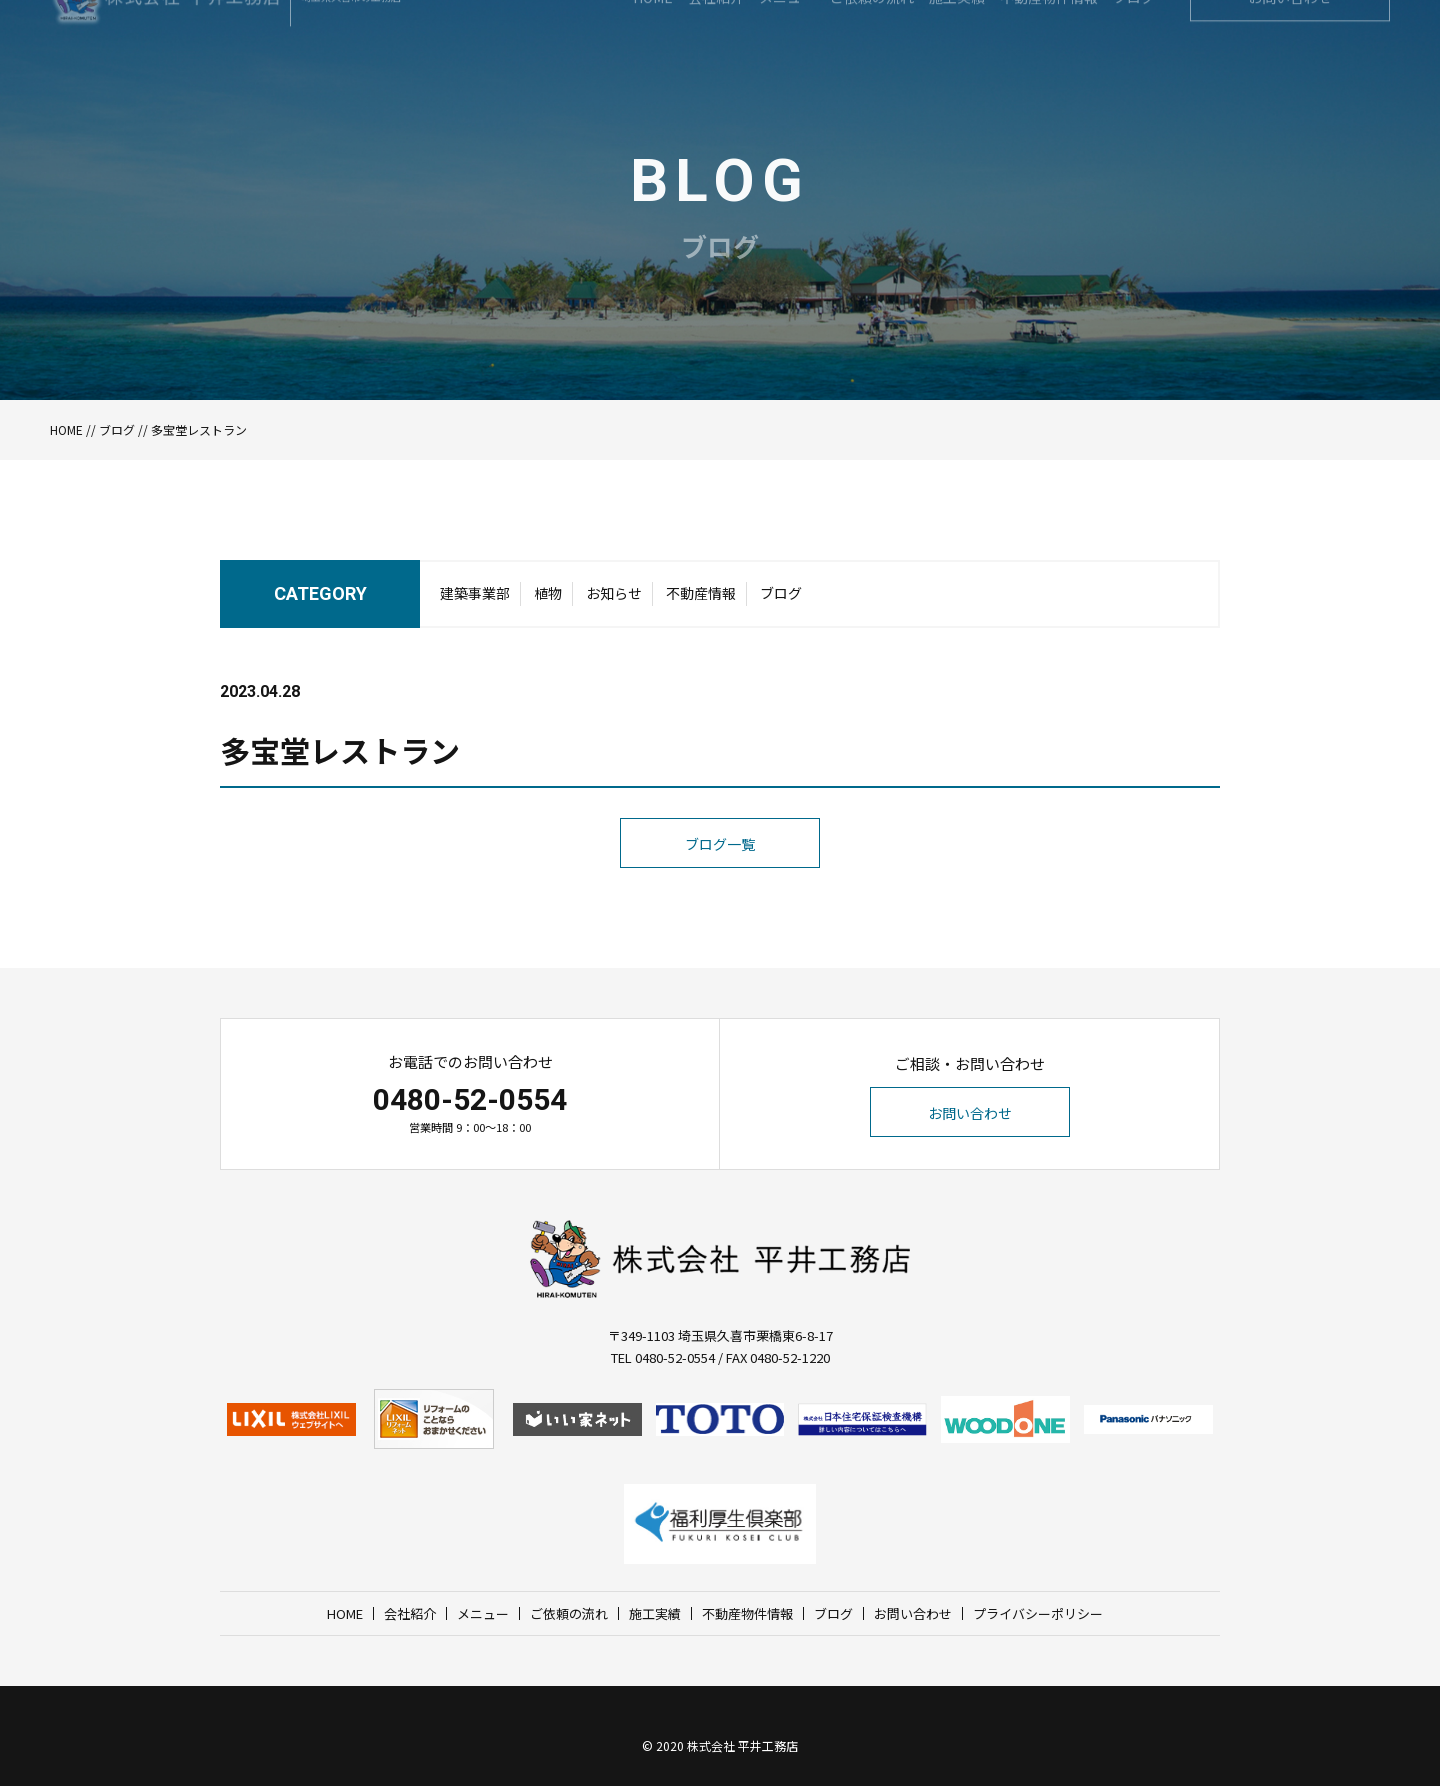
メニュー (483, 1613)
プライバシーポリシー (1038, 1613)
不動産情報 (701, 611)
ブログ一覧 (720, 883)
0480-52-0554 (470, 1099)
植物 (548, 611)
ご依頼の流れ (569, 1613)
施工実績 (655, 1613)
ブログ (117, 429)
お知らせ (614, 611)
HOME (66, 429)
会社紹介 (410, 1613)
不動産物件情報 (747, 1613)
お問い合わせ (970, 1113)
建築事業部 (475, 611)
